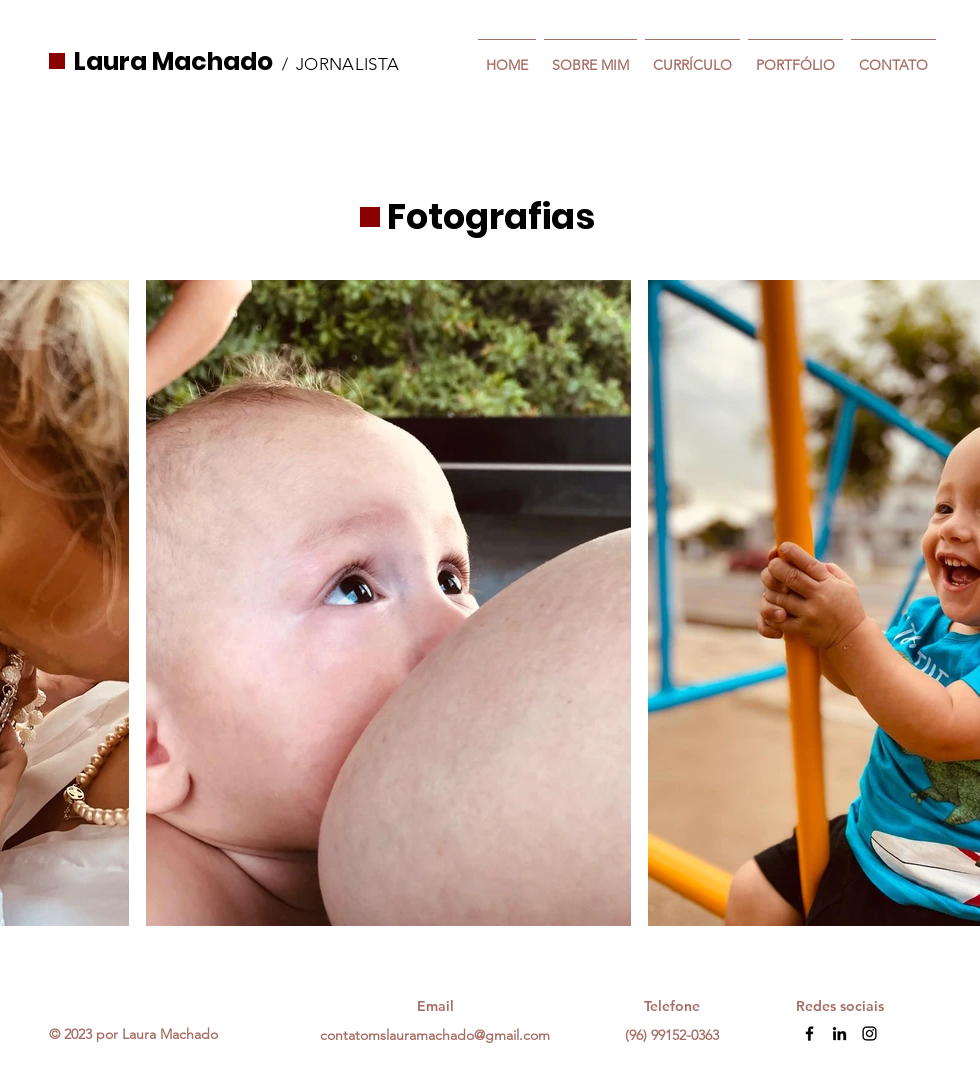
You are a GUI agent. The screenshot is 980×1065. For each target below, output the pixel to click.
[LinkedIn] (839, 1033)
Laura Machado (173, 61)
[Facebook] (809, 1033)
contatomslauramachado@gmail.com (435, 1035)
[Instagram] (869, 1033)
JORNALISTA (347, 64)
